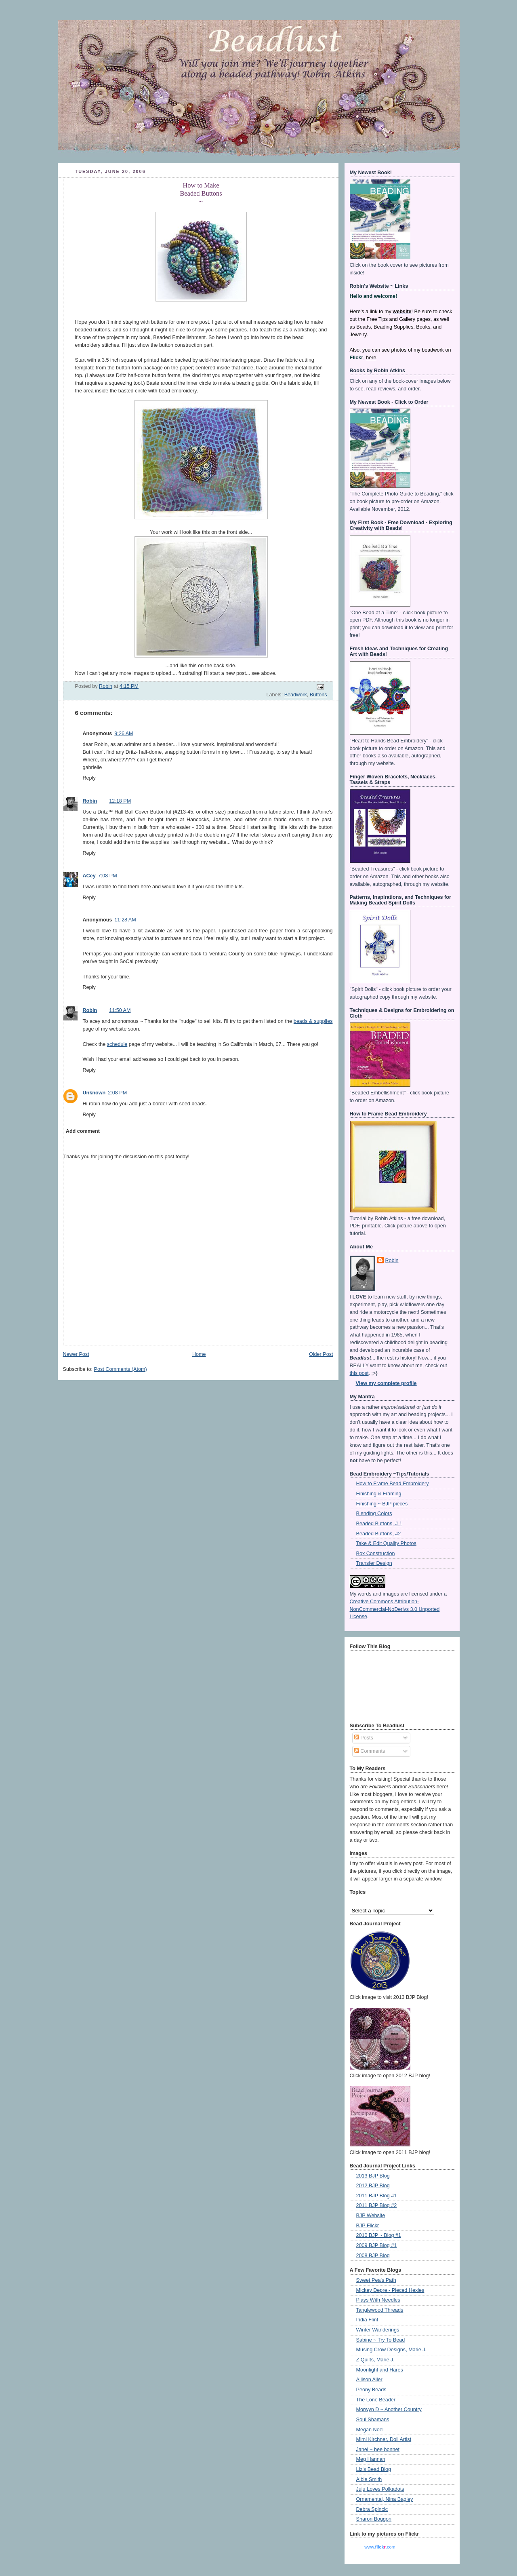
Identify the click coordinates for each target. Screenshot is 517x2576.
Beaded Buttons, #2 (378, 1534)
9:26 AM (123, 733)
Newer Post (76, 1354)
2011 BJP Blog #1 (376, 2196)
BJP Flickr (367, 2225)
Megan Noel (370, 2430)
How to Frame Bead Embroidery (392, 1483)
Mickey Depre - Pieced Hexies (390, 2290)
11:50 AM (119, 1010)
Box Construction (375, 1553)
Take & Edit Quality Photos (386, 1543)
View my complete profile (386, 1383)
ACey (89, 876)
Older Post (321, 1354)
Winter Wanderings (377, 2330)
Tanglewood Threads (380, 2310)
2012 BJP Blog (373, 2185)
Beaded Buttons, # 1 (379, 1523)
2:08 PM (117, 1093)
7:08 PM (107, 876)
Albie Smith (369, 2479)
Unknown (94, 1093)
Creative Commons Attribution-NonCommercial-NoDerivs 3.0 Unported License (395, 1609)
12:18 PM (120, 801)
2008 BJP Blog (373, 2255)
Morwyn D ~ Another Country (389, 2409)
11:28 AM (125, 920)
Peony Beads (371, 2390)
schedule (117, 1044)
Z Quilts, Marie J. (375, 2360)
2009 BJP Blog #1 (376, 2245)
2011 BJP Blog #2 (376, 2205)
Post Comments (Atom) (120, 1369)
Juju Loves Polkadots (380, 2489)
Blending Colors (374, 1513)
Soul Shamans (372, 2419)
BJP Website (370, 2215)
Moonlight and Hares (379, 2370)
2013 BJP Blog (373, 2176)
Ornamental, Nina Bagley (384, 2499)
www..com (379, 2546)
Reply (89, 778)
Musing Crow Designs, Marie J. (391, 2350)
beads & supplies (313, 1021)
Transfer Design (374, 1563)
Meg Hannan (370, 2459)
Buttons (318, 695)
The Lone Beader (375, 2400)
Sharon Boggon (374, 2519)
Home (199, 1354)
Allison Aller (369, 2379)
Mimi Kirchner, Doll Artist (384, 2439)
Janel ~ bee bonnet (378, 2449)
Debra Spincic (372, 2509)
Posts (363, 1738)
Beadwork (295, 695)
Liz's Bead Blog (373, 2469)
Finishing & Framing (378, 1494)
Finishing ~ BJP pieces (382, 1504)
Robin (90, 801)
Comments (369, 1751)
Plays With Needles (378, 2300)
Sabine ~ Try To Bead (380, 2340)
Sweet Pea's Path (376, 2280)
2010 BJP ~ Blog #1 (378, 2235)
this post (359, 1373)
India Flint (367, 2320)
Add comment (83, 1131)
